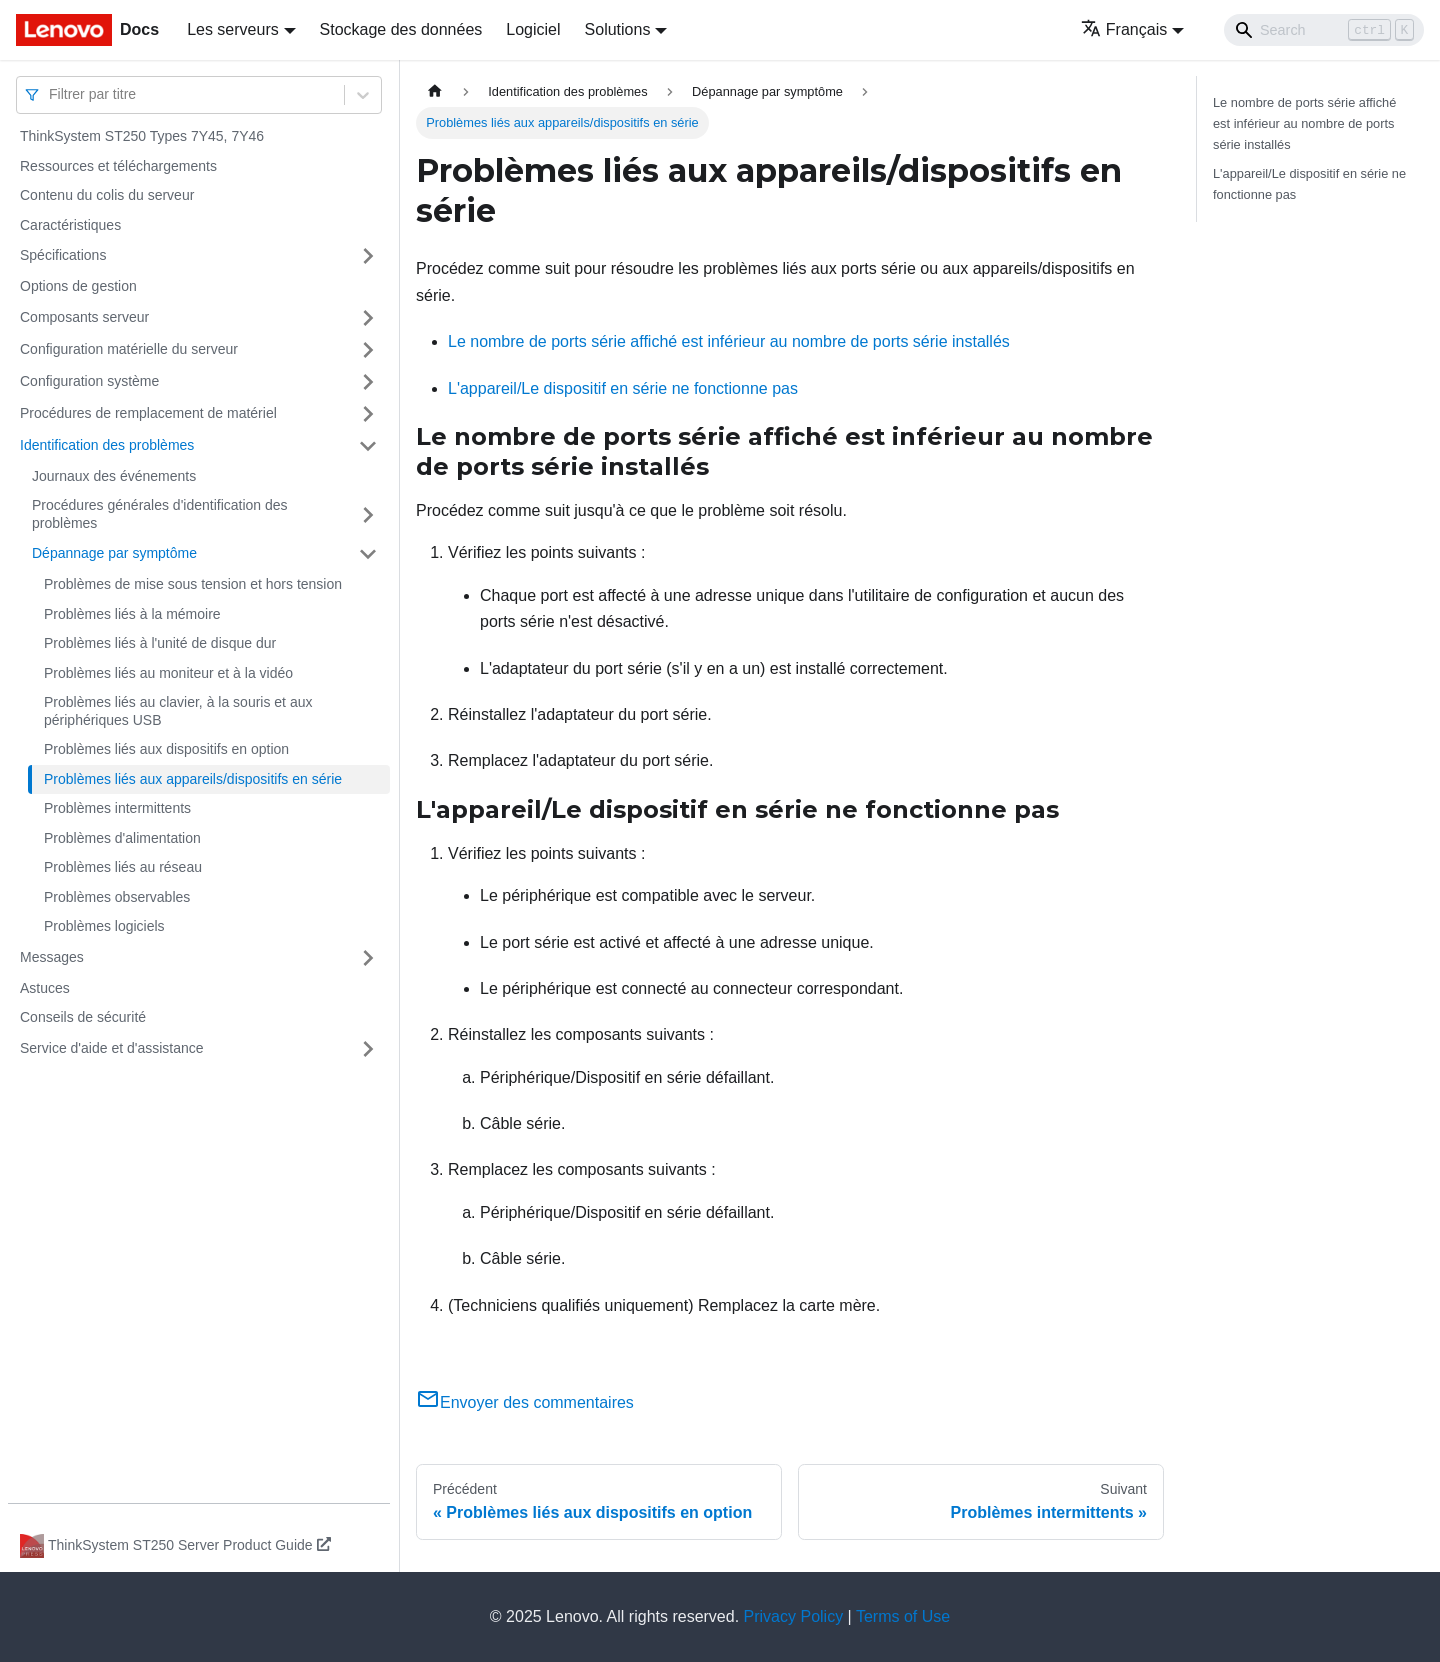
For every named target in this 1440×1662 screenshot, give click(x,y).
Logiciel (533, 29)
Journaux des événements (114, 476)
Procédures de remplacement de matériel (148, 413)
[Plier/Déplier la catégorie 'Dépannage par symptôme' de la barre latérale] (368, 554)
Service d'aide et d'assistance (112, 1048)
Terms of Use (903, 1616)
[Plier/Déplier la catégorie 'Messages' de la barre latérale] (368, 958)
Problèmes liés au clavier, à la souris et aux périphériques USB (178, 711)
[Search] (1324, 30)
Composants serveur (84, 317)
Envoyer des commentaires (525, 1402)
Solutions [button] (618, 29)
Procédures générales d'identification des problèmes (160, 514)
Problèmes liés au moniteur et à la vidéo (168, 673)
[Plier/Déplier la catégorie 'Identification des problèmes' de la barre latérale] (368, 446)
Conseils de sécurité (83, 1017)
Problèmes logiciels (104, 926)
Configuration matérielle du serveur (129, 349)
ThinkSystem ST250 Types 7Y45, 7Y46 (142, 136)
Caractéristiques (70, 225)
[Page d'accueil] (435, 91)
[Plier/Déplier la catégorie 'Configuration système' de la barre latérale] (368, 382)
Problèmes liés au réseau (123, 867)
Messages (52, 957)
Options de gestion (78, 286)
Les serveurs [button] (233, 29)
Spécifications (63, 255)
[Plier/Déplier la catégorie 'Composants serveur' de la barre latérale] (368, 318)
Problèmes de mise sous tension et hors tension (193, 584)
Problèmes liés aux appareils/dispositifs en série (193, 779)
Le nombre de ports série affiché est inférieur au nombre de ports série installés (729, 341)
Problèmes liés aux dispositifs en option (166, 749)
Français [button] (1124, 29)
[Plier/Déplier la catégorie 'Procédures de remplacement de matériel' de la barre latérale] (368, 414)
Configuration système (89, 381)
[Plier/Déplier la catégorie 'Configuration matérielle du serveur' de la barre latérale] (368, 350)
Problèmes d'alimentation (122, 838)
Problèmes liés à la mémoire (132, 614)
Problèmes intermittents (117, 808)
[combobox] (51, 94)
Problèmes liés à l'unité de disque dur (160, 643)
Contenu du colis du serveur (107, 195)
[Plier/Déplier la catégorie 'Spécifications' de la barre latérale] (368, 256)
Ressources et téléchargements (118, 166)
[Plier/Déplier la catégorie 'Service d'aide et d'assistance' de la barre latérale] (368, 1049)
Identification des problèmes (107, 445)
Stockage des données (401, 29)
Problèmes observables (117, 897)
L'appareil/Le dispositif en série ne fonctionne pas (623, 388)
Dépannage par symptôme (114, 553)
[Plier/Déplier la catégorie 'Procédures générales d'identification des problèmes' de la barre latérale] (368, 514)
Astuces (45, 988)
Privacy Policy (794, 1616)
